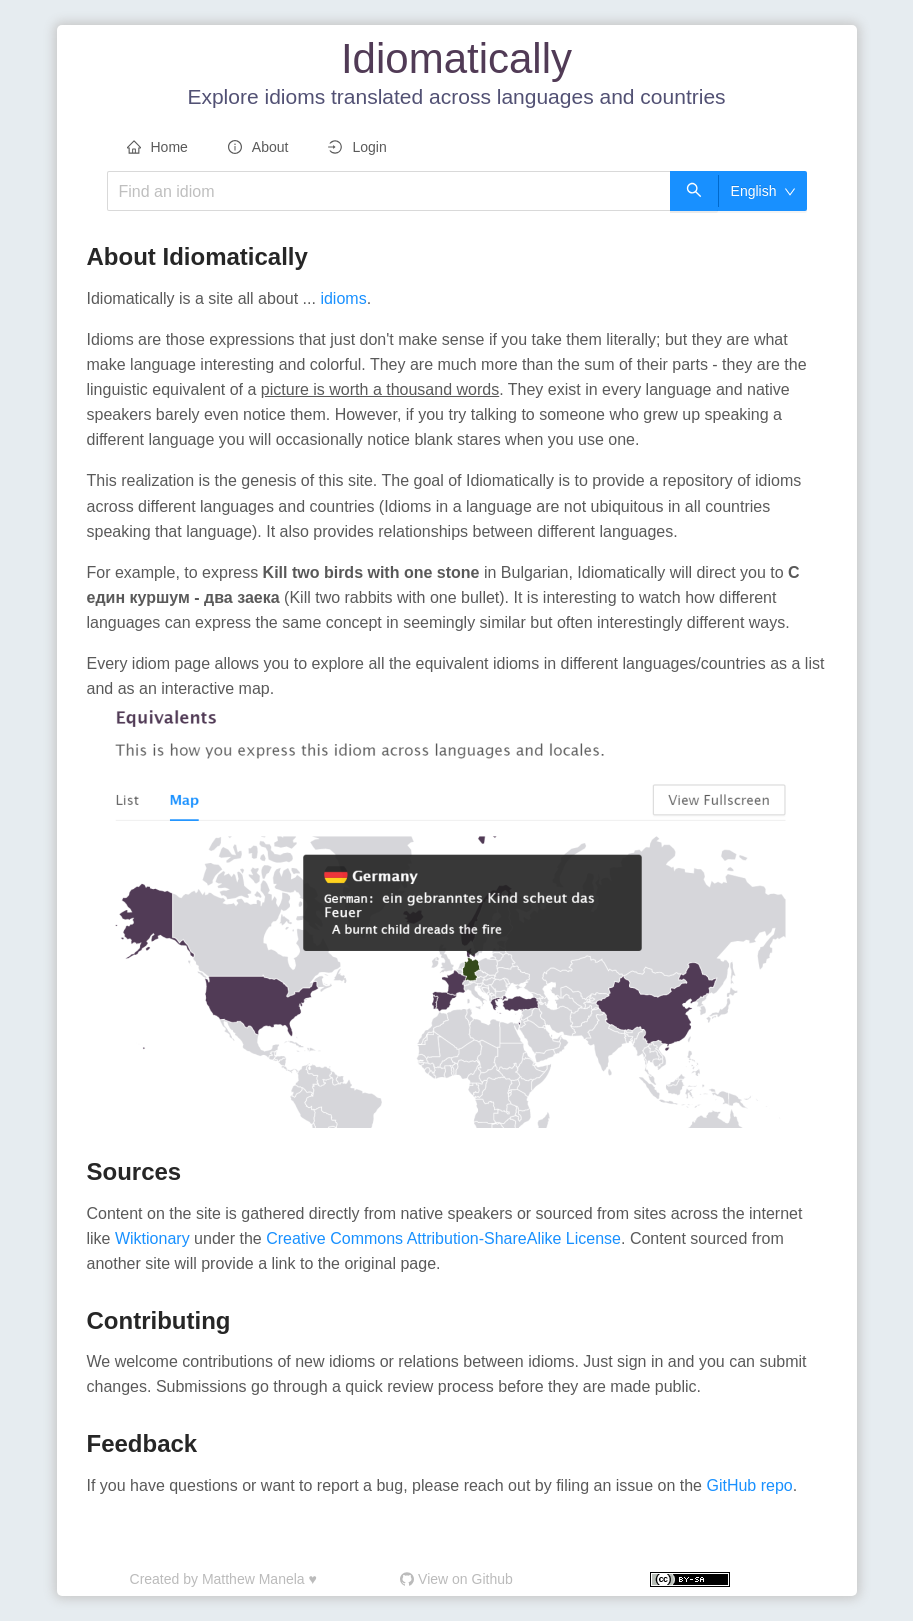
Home (157, 147)
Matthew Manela (253, 1579)
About (258, 147)
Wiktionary (154, 1238)
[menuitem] (157, 148)
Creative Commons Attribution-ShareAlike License (443, 1238)
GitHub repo (749, 1485)
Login (357, 147)
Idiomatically (456, 58)
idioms (343, 298)
